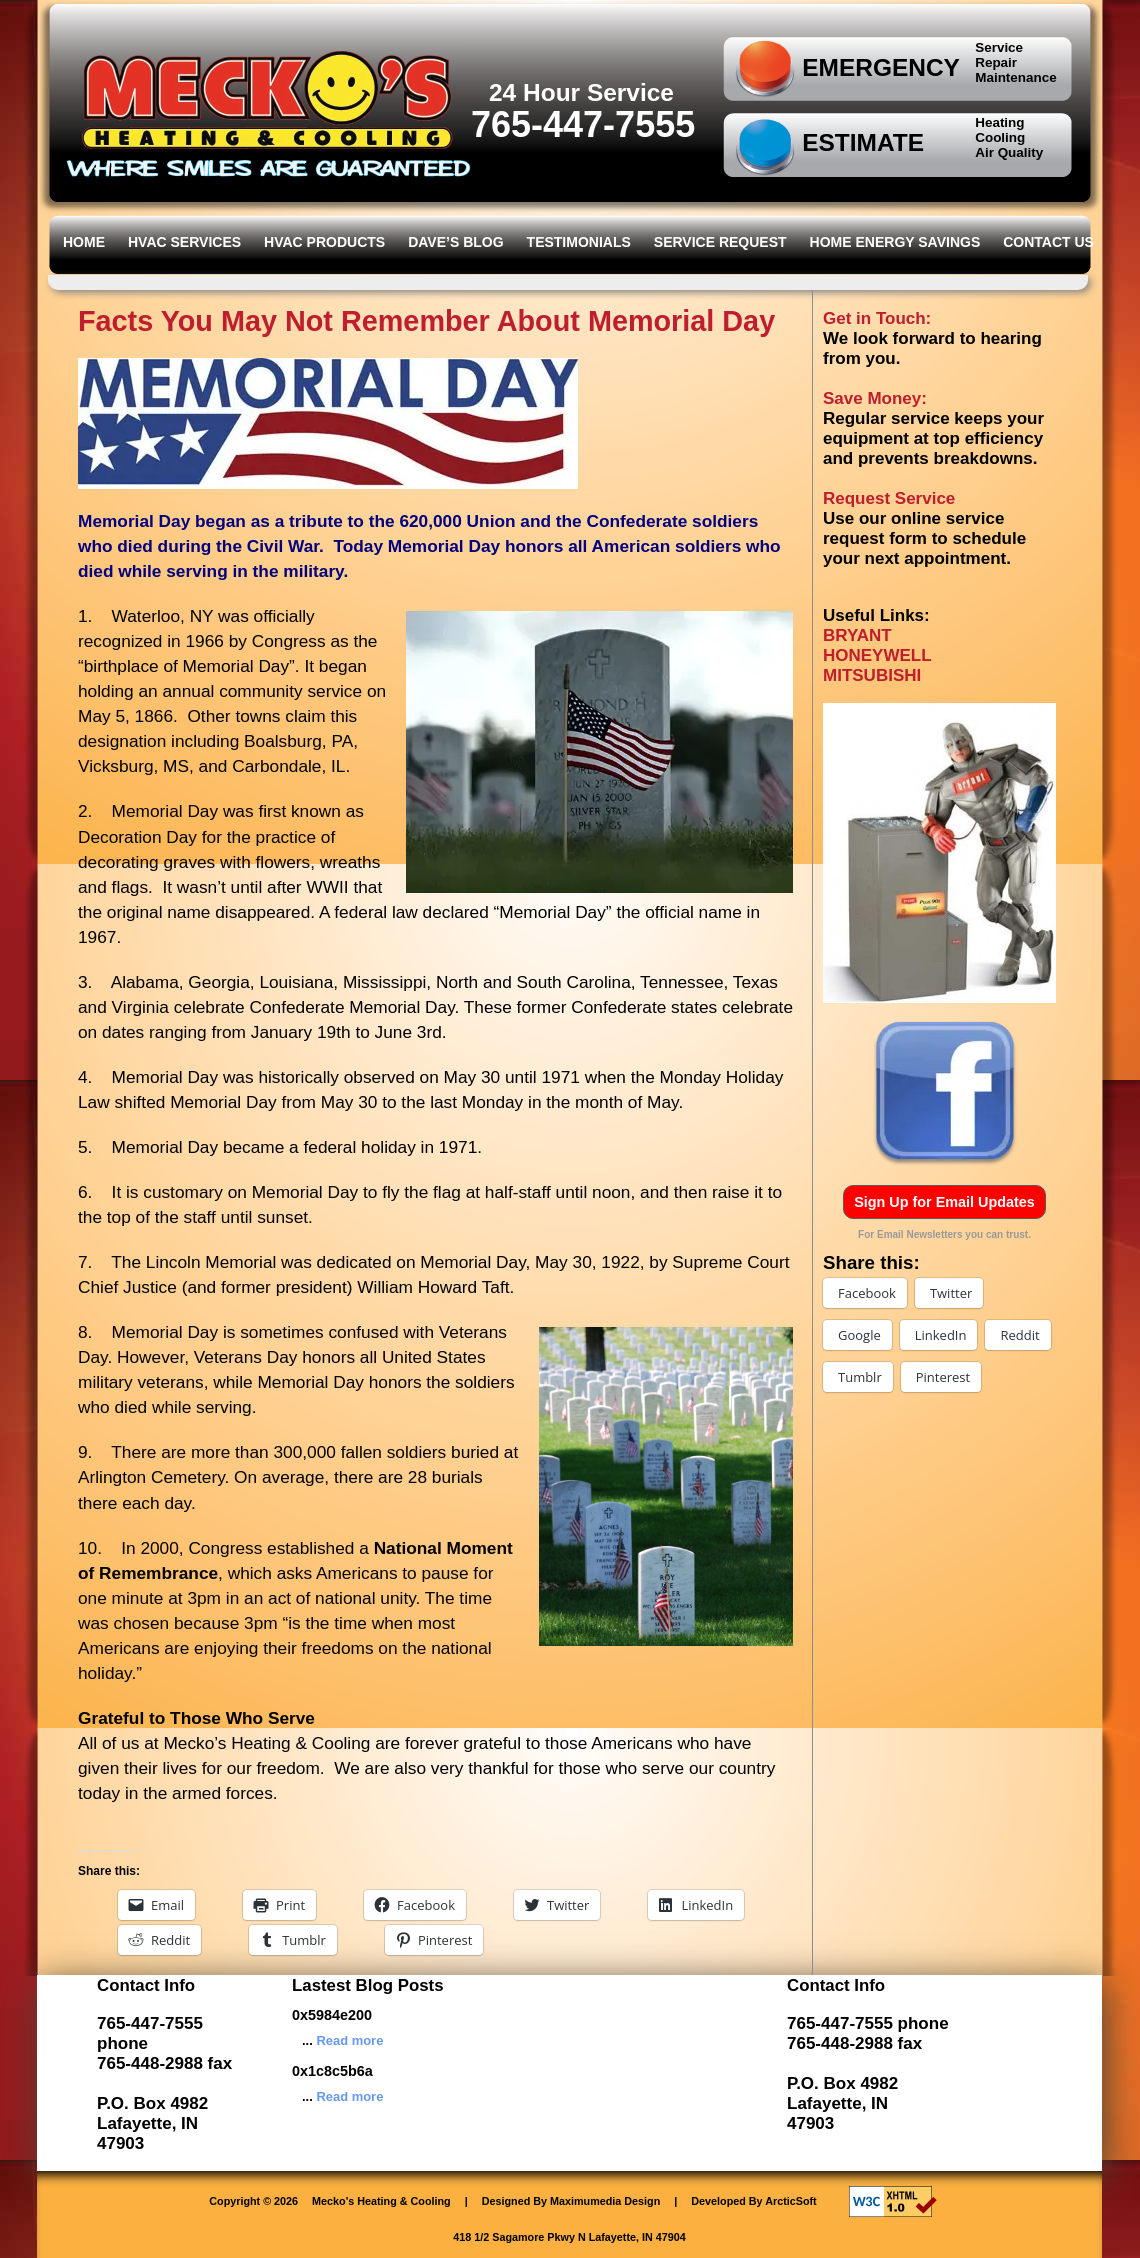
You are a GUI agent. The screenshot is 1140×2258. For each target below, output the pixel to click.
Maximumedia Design (605, 2201)
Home (84, 242)
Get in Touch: (877, 318)
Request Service (889, 498)
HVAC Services (184, 242)
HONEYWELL (877, 655)
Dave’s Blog (455, 242)
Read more (349, 2040)
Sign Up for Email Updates (944, 1202)
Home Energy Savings (895, 242)
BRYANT (857, 635)
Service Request (720, 242)
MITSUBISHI (872, 675)
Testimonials (579, 242)
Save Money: (875, 398)
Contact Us (1048, 242)
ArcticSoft (791, 2201)
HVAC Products (324, 242)
